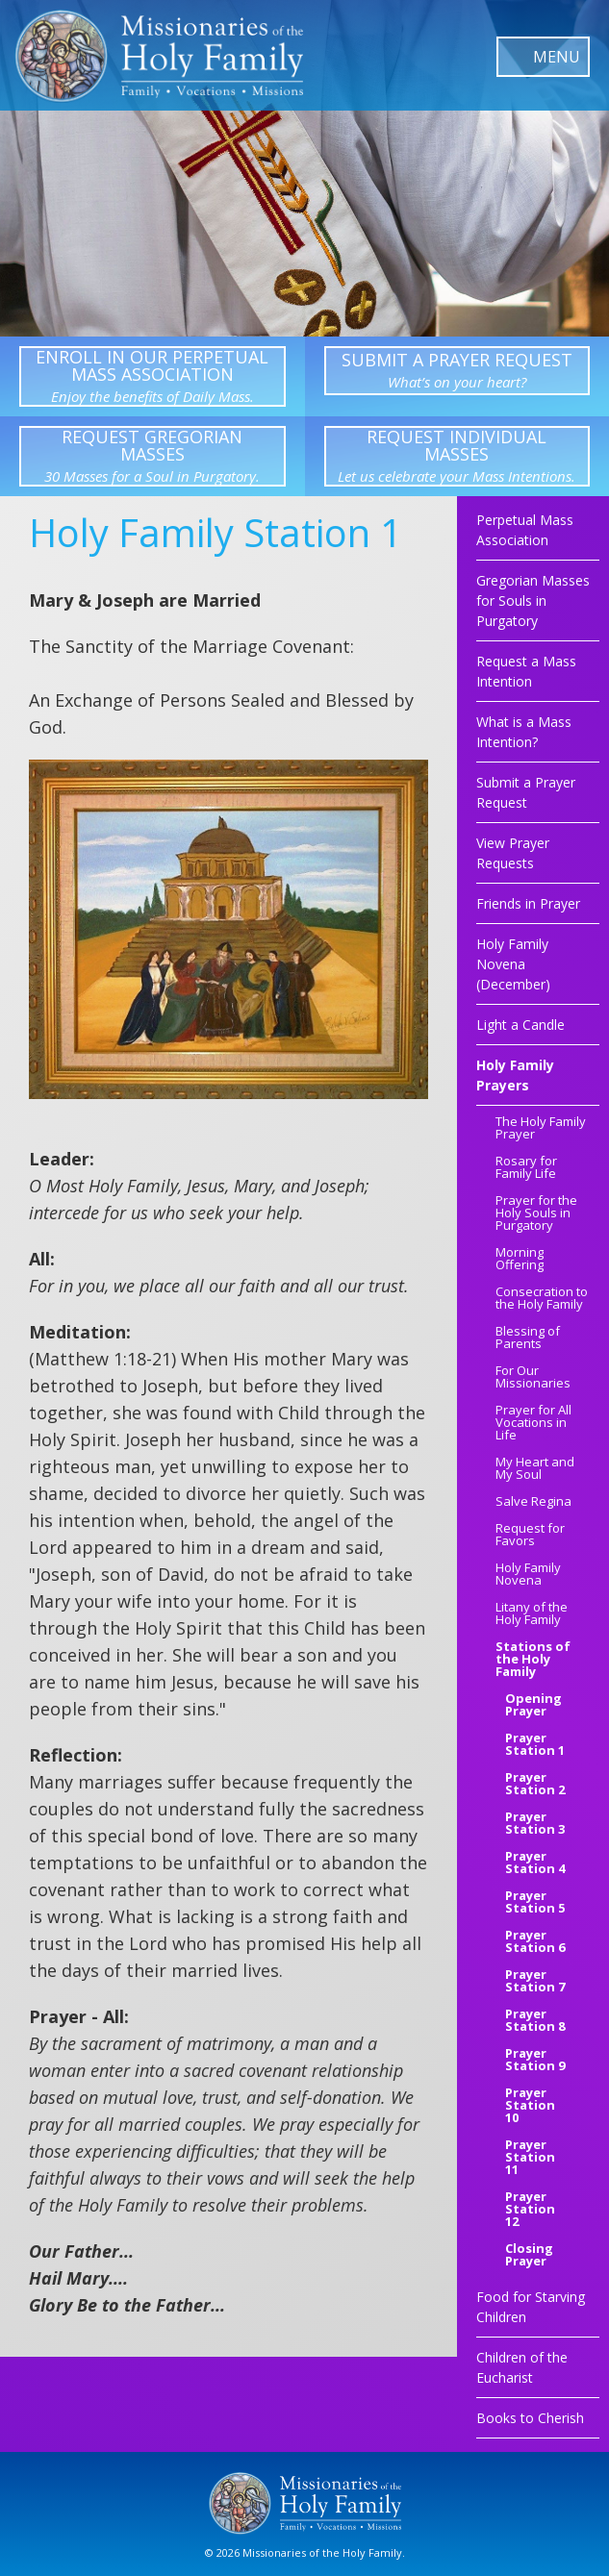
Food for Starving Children (530, 2307)
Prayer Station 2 (535, 1784)
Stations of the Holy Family (533, 1660)
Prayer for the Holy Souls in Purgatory (536, 1214)
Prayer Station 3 (535, 1824)
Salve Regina (533, 1502)
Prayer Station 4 (535, 1863)
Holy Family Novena (528, 1575)
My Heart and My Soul (534, 1469)
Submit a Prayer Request (525, 792)
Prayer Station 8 (535, 2021)
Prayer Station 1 (535, 1745)
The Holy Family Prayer (540, 1128)
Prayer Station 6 (535, 1942)
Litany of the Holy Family (531, 1614)
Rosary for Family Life (526, 1168)
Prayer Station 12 (530, 2210)
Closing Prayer (529, 2255)
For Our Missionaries (533, 1377)
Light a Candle (520, 1024)
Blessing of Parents (527, 1338)
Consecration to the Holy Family (541, 1299)
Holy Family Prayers (515, 1075)
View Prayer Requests (512, 853)
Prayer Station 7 (535, 1981)
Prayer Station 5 (535, 1902)
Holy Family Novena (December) (513, 964)
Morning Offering (519, 1259)
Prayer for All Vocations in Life (533, 1423)
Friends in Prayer (528, 903)
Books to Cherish (530, 2418)
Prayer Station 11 (530, 2158)
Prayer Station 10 (530, 2106)
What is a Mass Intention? (523, 732)
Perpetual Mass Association (524, 530)
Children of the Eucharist (522, 2367)
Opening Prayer (533, 1705)
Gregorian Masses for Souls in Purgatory (533, 600)
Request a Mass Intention (526, 671)
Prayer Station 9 (535, 2060)
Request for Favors (530, 1535)
